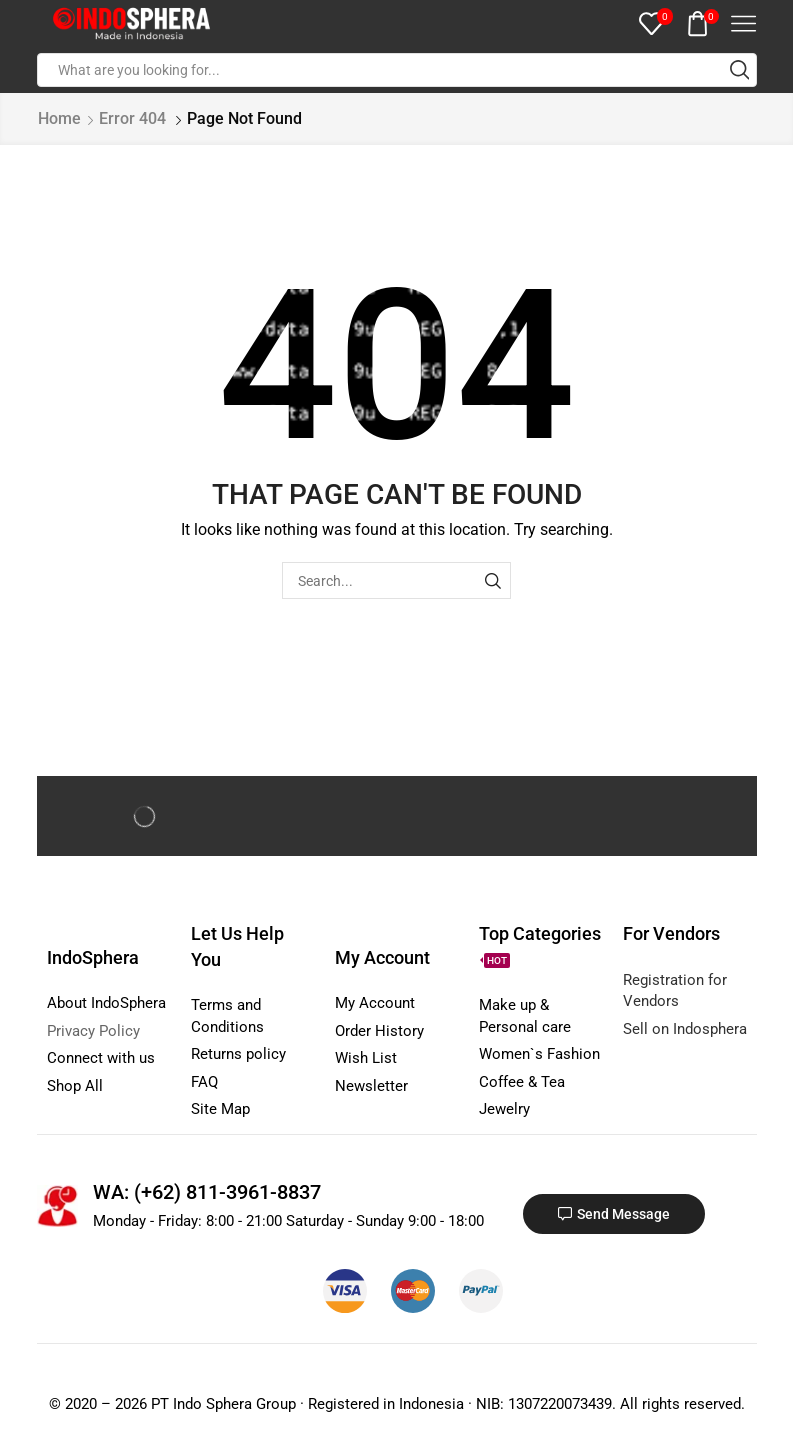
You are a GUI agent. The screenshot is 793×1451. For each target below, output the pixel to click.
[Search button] (740, 70)
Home (59, 118)
